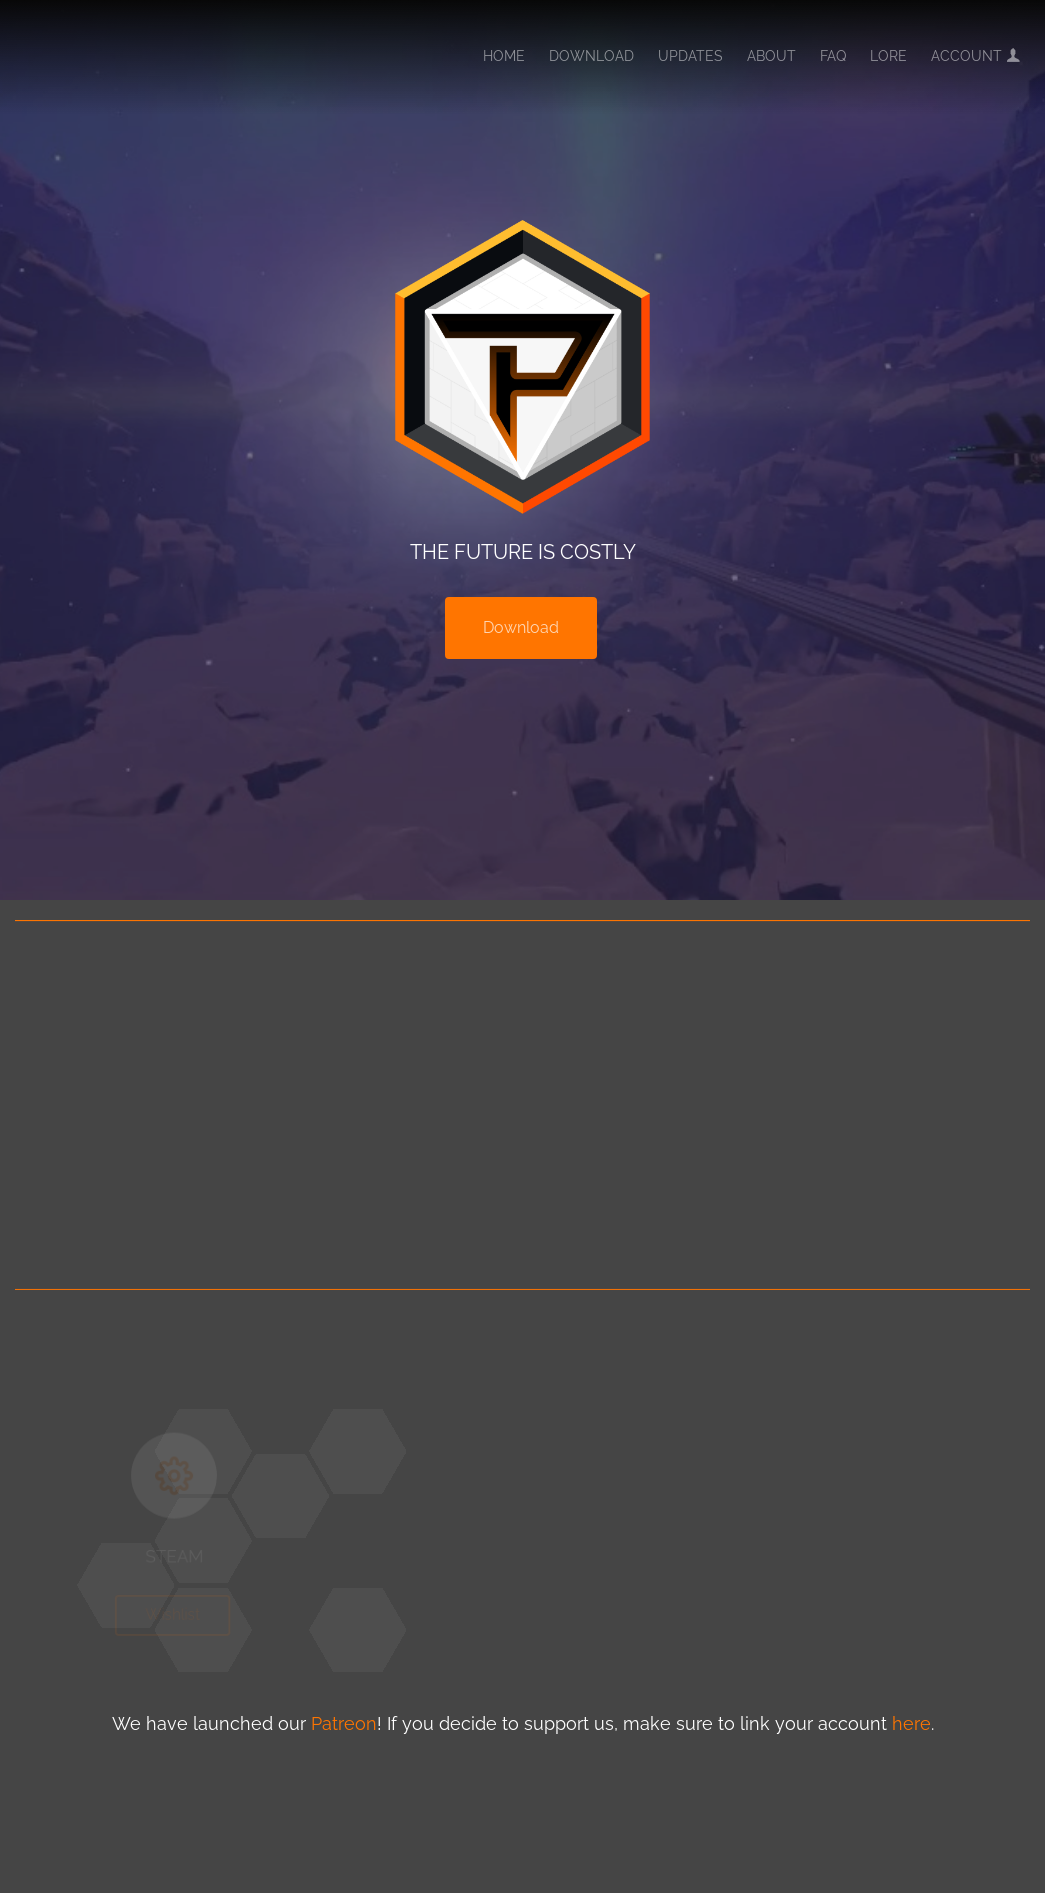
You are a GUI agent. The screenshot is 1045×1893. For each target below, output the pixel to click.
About (771, 56)
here (911, 1723)
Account (975, 56)
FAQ (833, 56)
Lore (888, 56)
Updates (690, 56)
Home (504, 56)
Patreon (344, 1723)
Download (591, 56)
